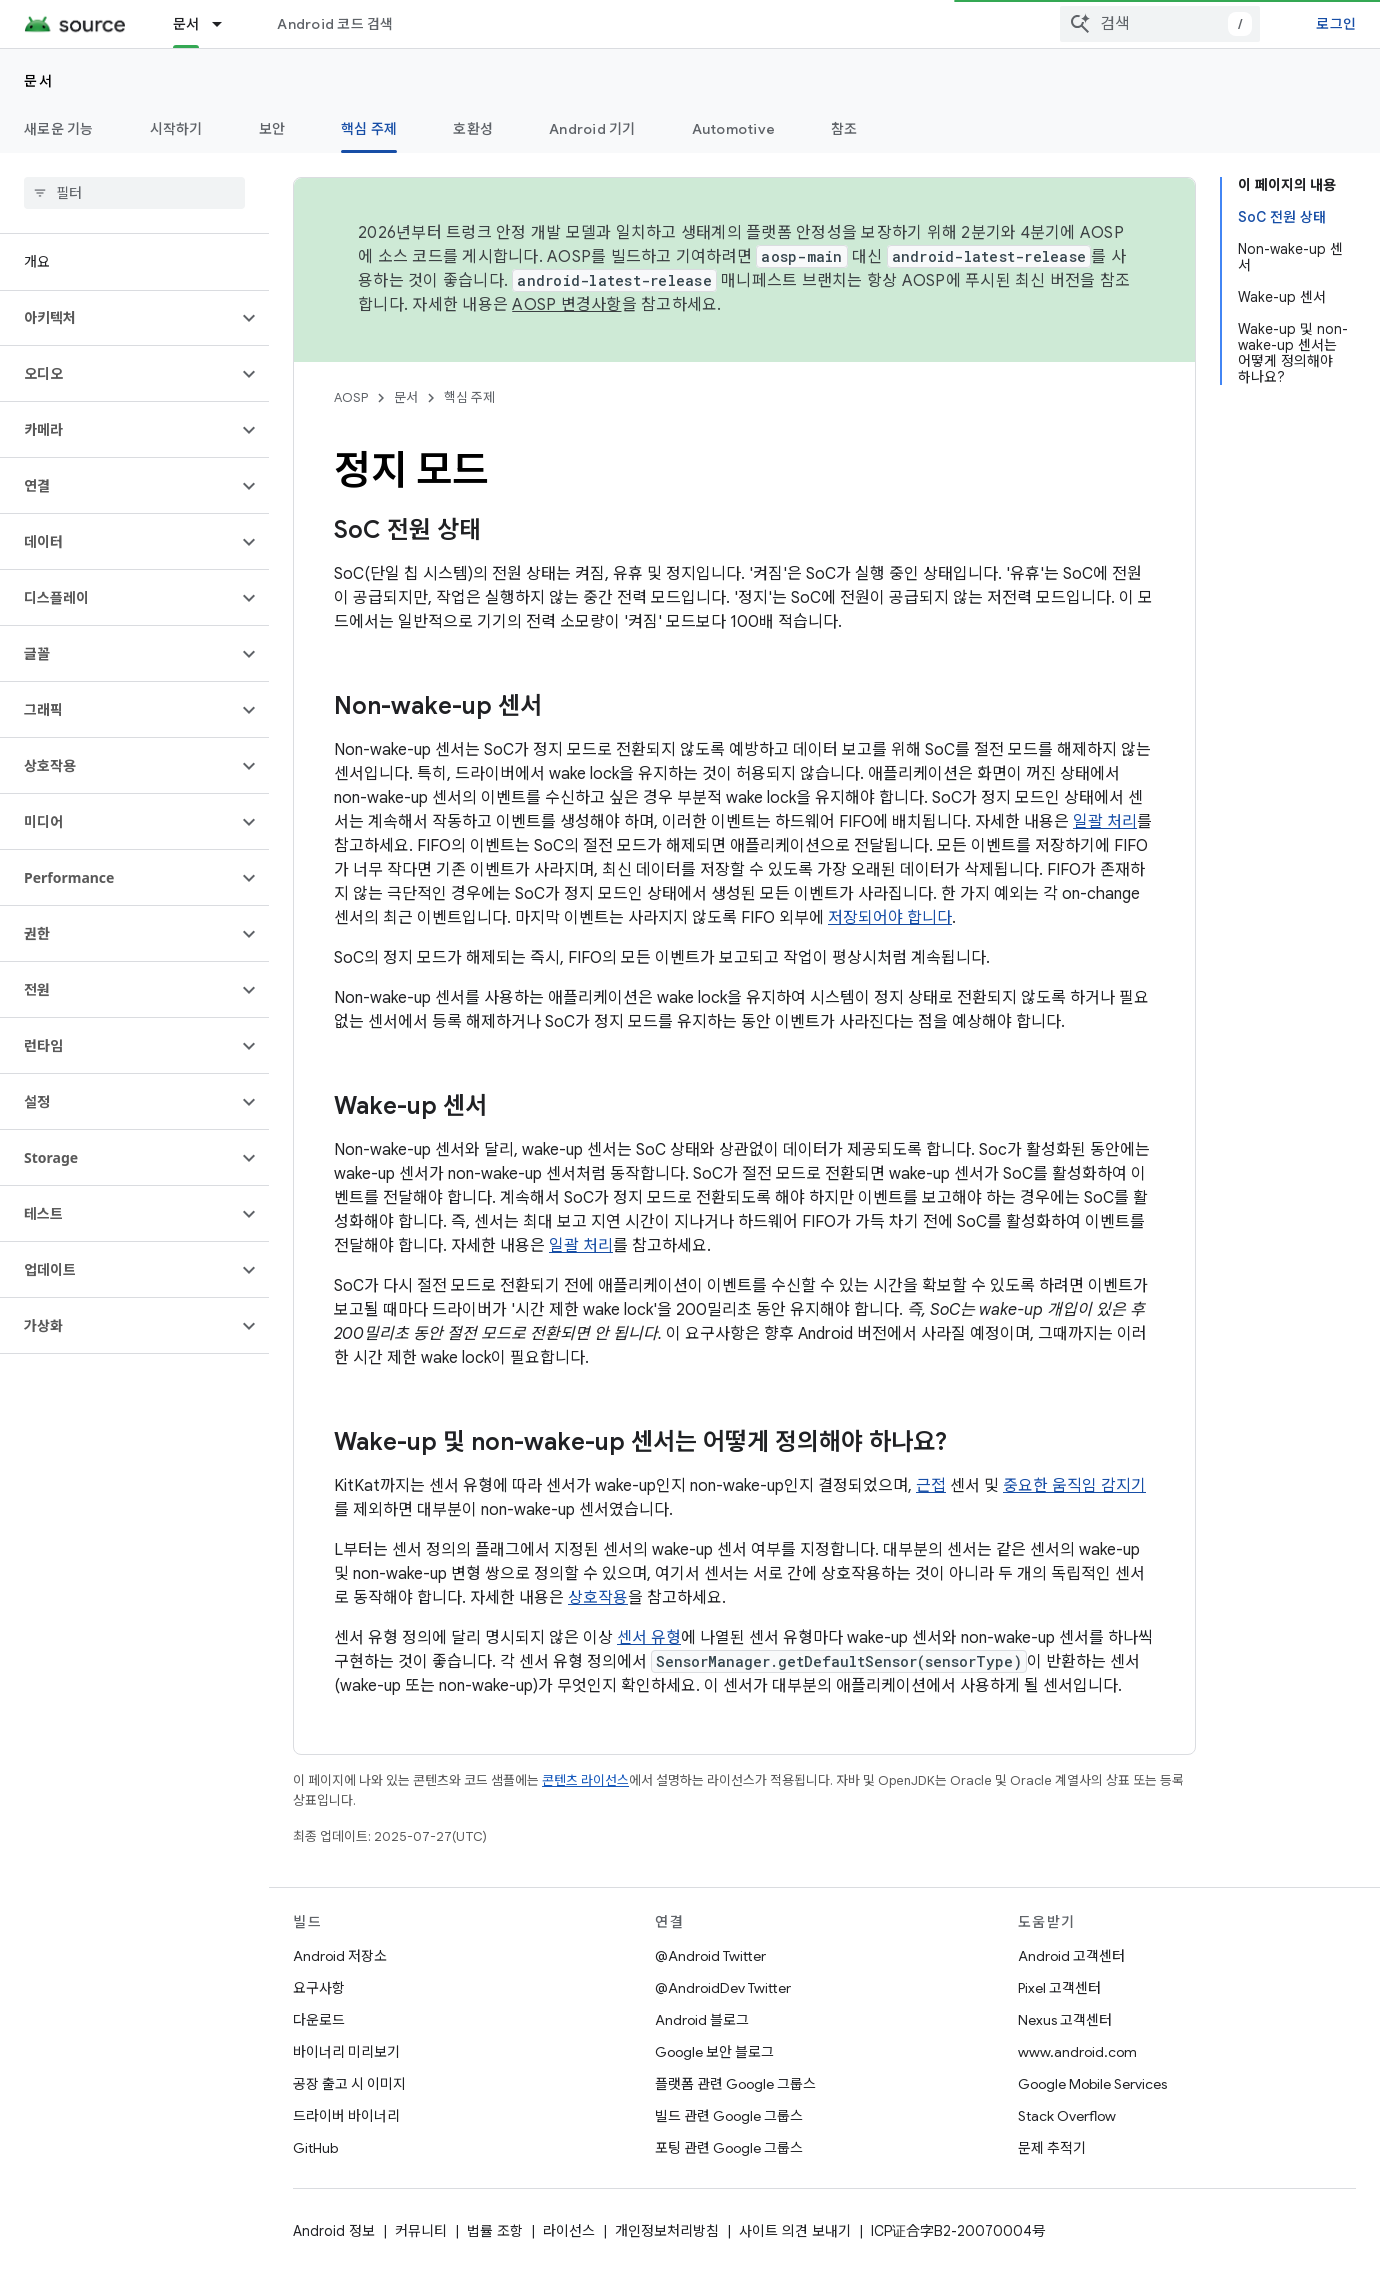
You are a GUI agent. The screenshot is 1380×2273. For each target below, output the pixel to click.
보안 (272, 129)
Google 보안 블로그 (714, 2052)
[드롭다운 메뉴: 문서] (226, 24)
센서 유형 (649, 1638)
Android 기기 (592, 129)
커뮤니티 (421, 2231)
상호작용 (598, 1598)
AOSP (351, 397)
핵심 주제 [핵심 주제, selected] (369, 129)
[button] (118, 318)
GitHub (315, 2148)
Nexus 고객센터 (1065, 2020)
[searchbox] (134, 193)
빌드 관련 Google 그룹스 (729, 2116)
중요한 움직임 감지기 (1074, 1486)
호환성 (473, 129)
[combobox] (1160, 24)
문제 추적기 (1052, 2148)
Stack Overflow (1067, 2116)
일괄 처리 (1105, 822)
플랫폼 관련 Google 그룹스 (735, 2084)
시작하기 (176, 129)
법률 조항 (495, 2231)
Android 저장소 (340, 1956)
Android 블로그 (702, 2020)
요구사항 (319, 1988)
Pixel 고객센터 (1059, 1988)
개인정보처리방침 (667, 2231)
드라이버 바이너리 (346, 2116)
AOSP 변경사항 (566, 305)
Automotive (734, 129)
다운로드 (319, 2020)
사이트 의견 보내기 (795, 2231)
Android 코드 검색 (335, 24)
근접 (931, 1486)
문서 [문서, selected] (186, 24)
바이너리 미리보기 (346, 2052)
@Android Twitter (710, 1956)
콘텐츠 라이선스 (585, 1780)
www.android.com (1077, 2052)
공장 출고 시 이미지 (349, 2084)
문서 (38, 81)
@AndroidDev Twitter (723, 1988)
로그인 (1336, 24)
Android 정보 (334, 2231)
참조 (844, 129)
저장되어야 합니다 (890, 918)
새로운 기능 (59, 129)
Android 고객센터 (1071, 1956)
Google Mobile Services (1092, 2084)
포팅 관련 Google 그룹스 (729, 2148)
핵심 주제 (469, 397)
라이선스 (569, 2231)
